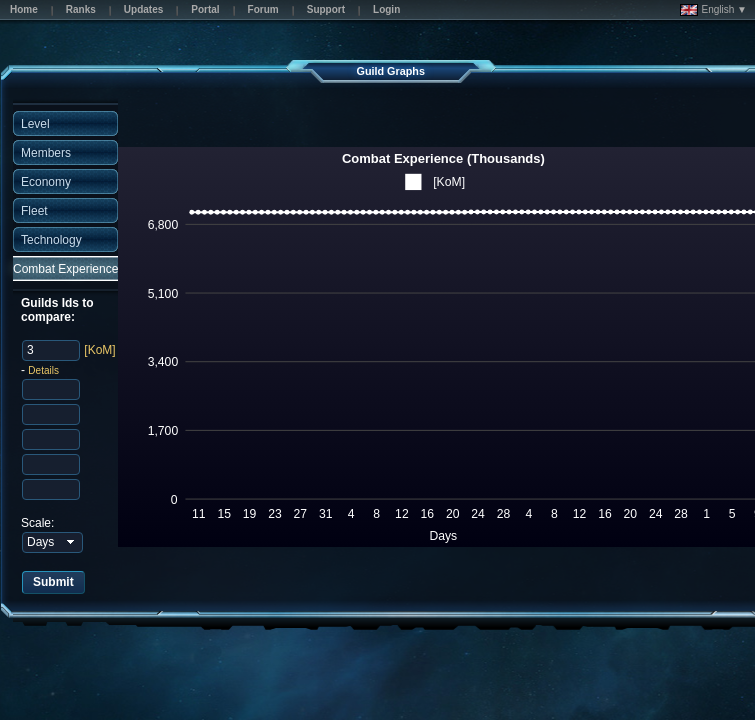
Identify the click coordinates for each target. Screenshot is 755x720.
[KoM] (99, 350)
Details (43, 370)
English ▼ (713, 10)
